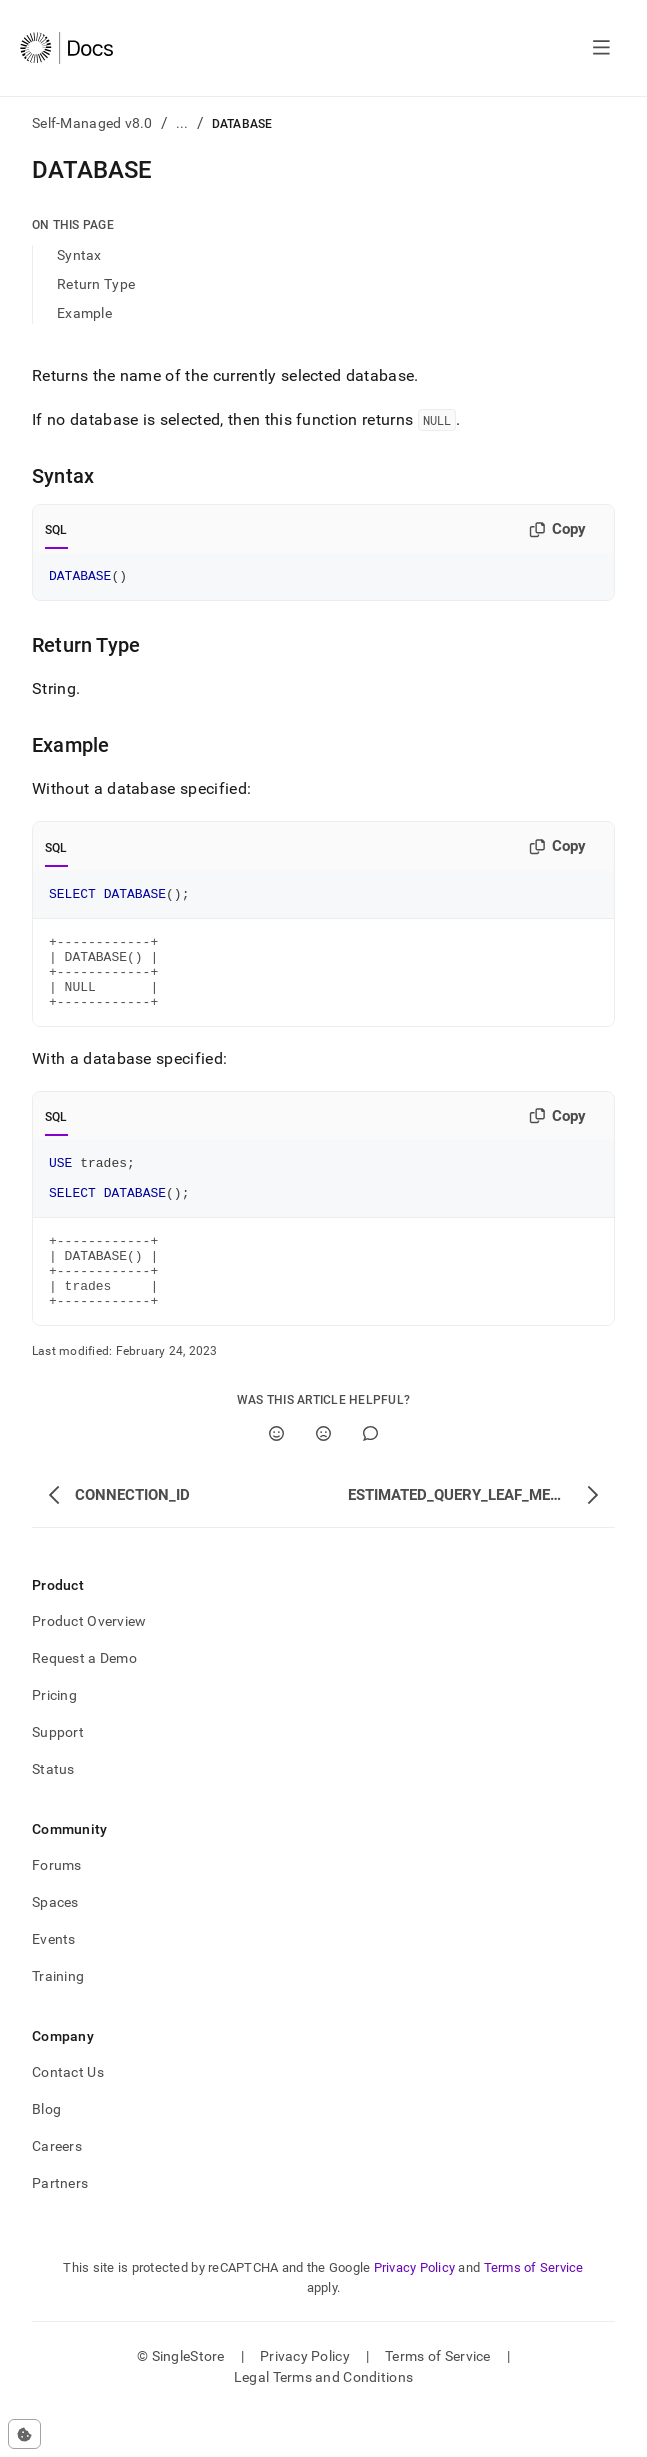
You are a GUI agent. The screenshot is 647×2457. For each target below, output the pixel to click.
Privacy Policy (415, 2312)
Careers (57, 2191)
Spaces (55, 1947)
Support (58, 1777)
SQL (56, 530)
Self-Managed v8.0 (92, 123)
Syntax (79, 255)
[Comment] (370, 1478)
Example (84, 313)
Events (54, 1984)
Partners (60, 2228)
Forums (57, 1910)
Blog (46, 2154)
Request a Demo (84, 1703)
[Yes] (276, 1478)
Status (53, 1814)
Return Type (96, 284)
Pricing (54, 1740)
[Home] (66, 48)
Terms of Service (534, 2312)
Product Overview (89, 1666)
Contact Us (68, 2117)
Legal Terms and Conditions (323, 2422)
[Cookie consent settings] (24, 2434)
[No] (323, 1478)
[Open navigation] (601, 48)
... (182, 123)
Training (58, 2021)
